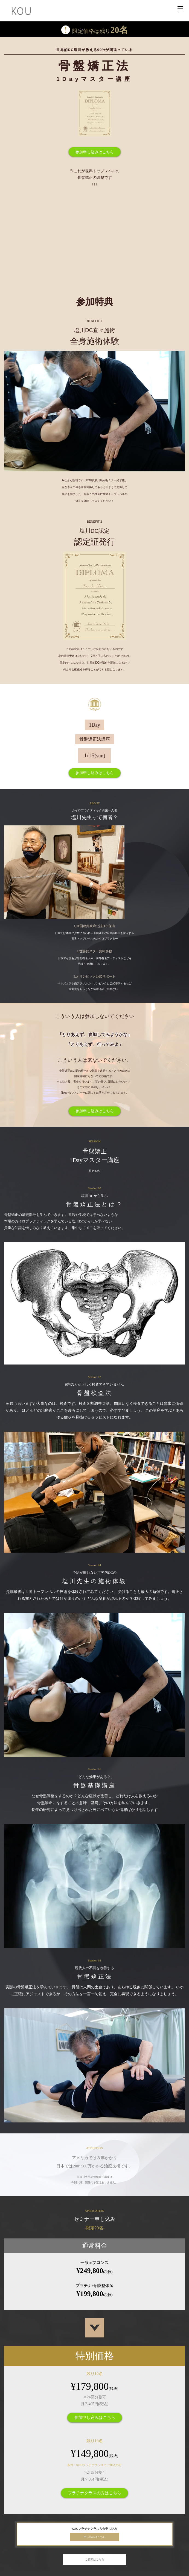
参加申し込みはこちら (94, 152)
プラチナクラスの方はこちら (94, 2493)
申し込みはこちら (95, 2536)
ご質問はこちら (94, 2559)
